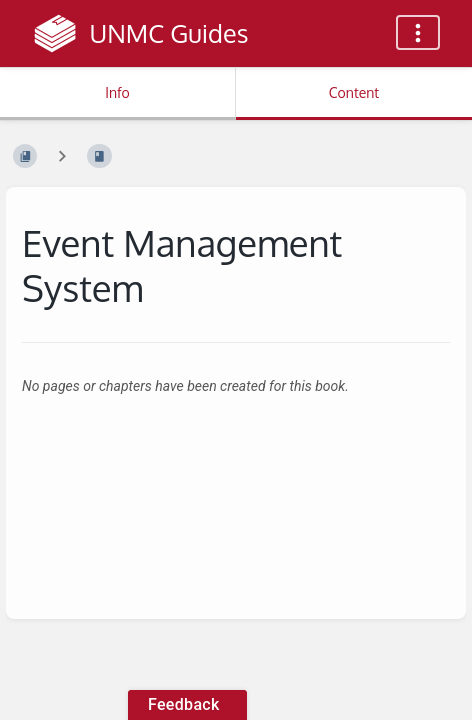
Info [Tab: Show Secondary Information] (117, 92)
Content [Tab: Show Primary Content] (354, 92)
